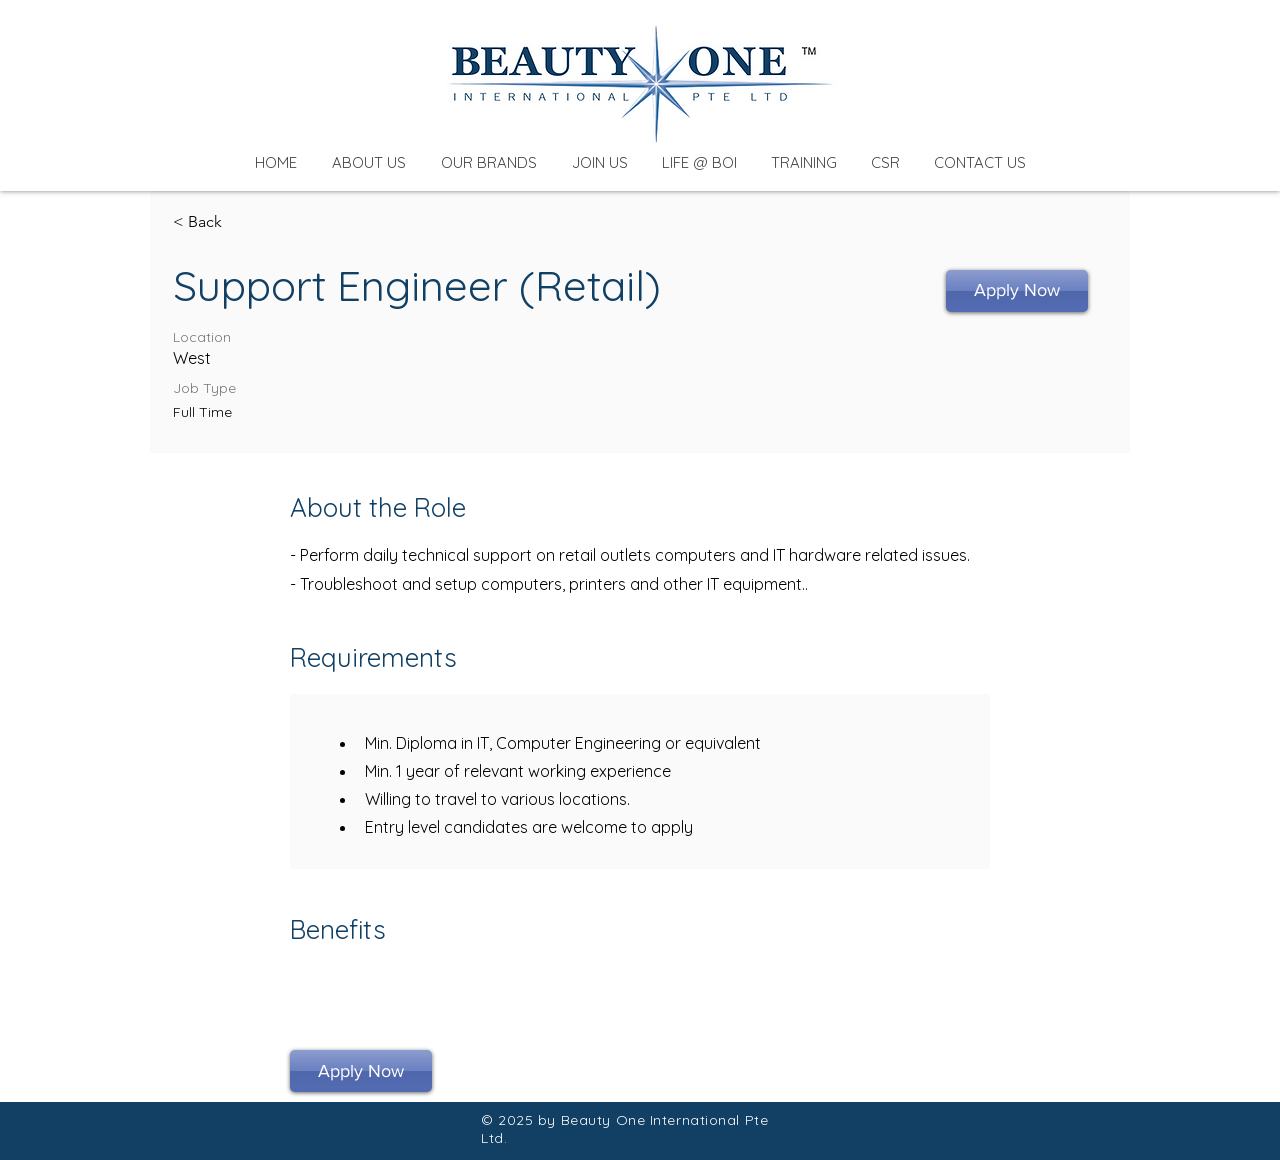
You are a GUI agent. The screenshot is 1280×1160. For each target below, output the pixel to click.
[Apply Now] (1017, 291)
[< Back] (244, 222)
